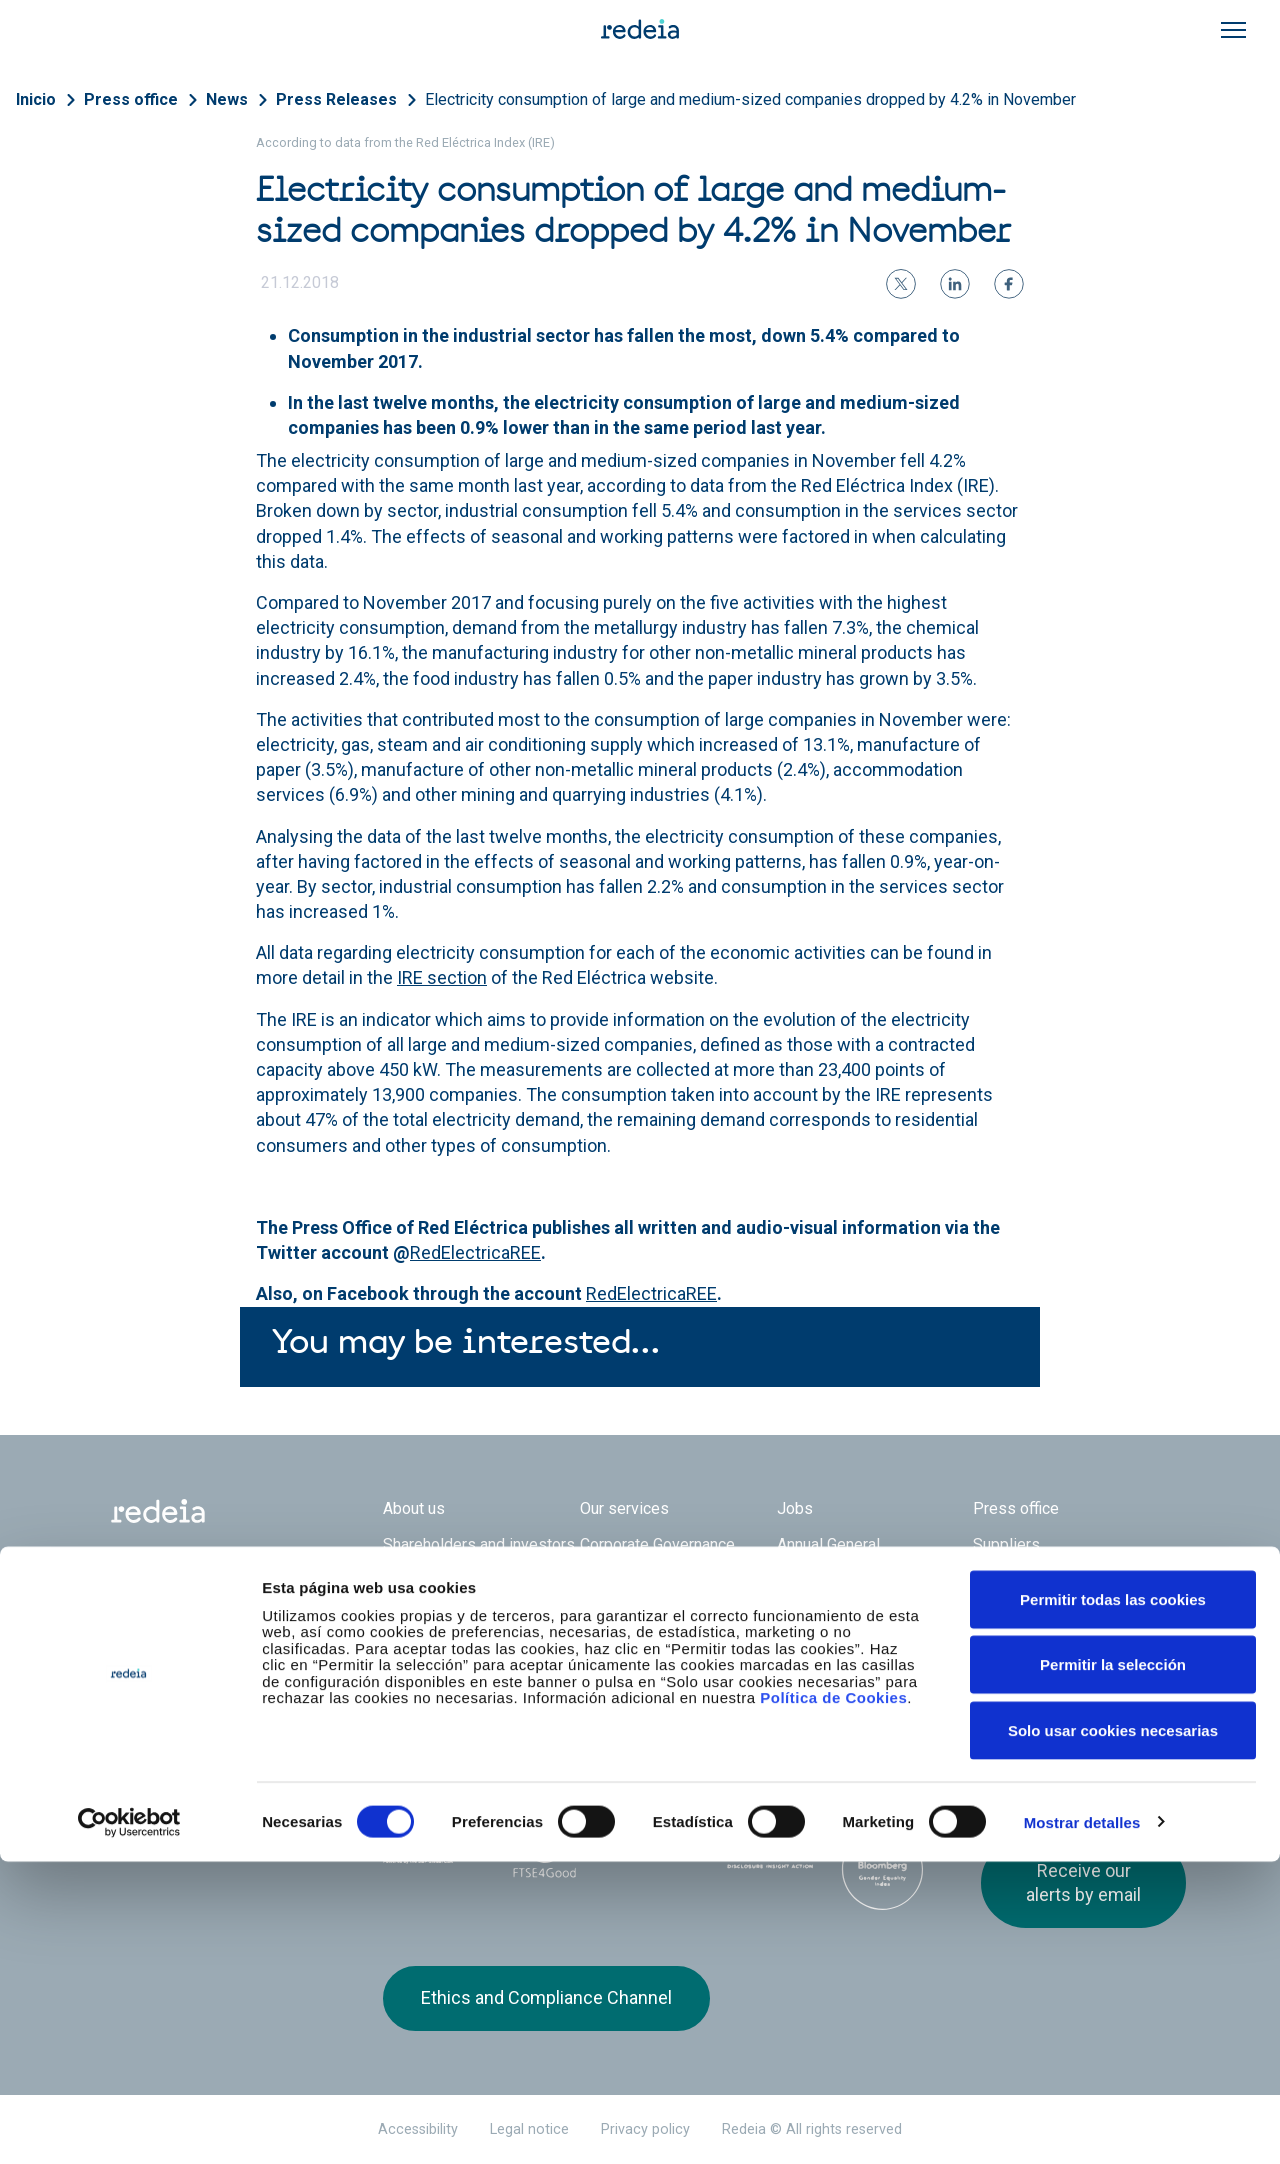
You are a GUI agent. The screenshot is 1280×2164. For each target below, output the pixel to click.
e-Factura (416, 1598)
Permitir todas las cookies (1113, 1901)
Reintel (586, 1702)
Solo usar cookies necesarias (1113, 2032)
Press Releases (336, 99)
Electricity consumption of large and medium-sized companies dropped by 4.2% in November (750, 99)
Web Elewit (812, 1702)
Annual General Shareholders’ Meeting (856, 1554)
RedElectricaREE (475, 1252)
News (227, 99)
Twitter (993, 1717)
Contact (606, 1598)
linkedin (1033, 1717)
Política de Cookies (833, 2000)
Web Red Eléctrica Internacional (699, 1702)
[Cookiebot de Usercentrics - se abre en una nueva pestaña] (129, 2125)
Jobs (795, 1508)
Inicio (36, 99)
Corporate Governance (657, 1544)
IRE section (442, 977)
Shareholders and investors (479, 1544)
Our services (624, 1508)
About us (414, 1508)
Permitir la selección (1113, 1967)
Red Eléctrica (449, 1702)
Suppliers (1006, 1544)
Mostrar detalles (1082, 2124)
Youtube (1073, 1717)
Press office (131, 99)
